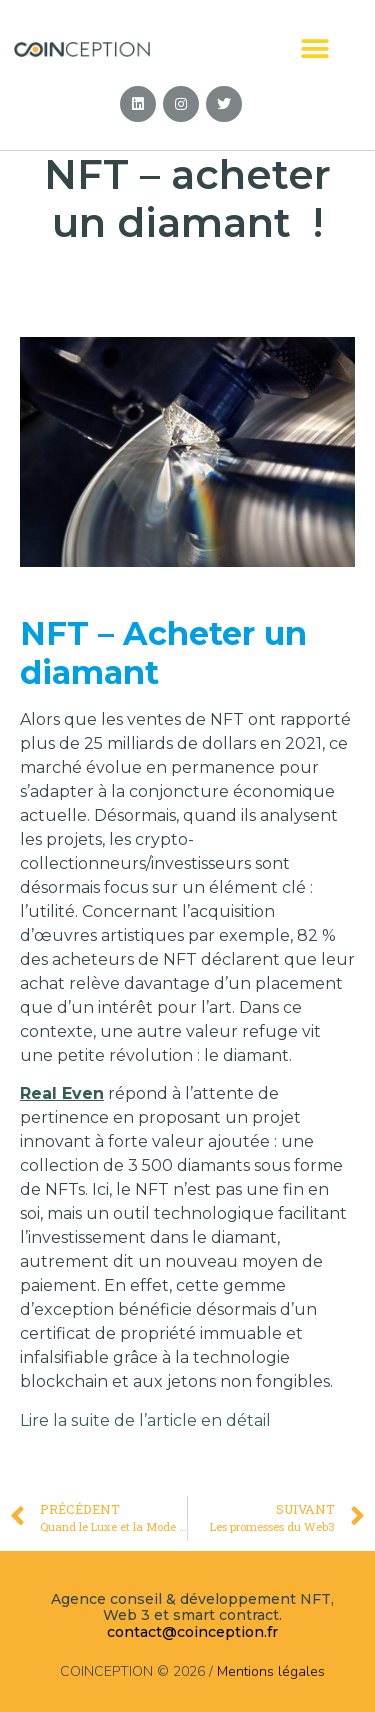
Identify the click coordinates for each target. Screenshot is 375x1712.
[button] (315, 48)
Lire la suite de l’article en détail (145, 1420)
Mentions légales (271, 1671)
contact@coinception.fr (192, 1632)
